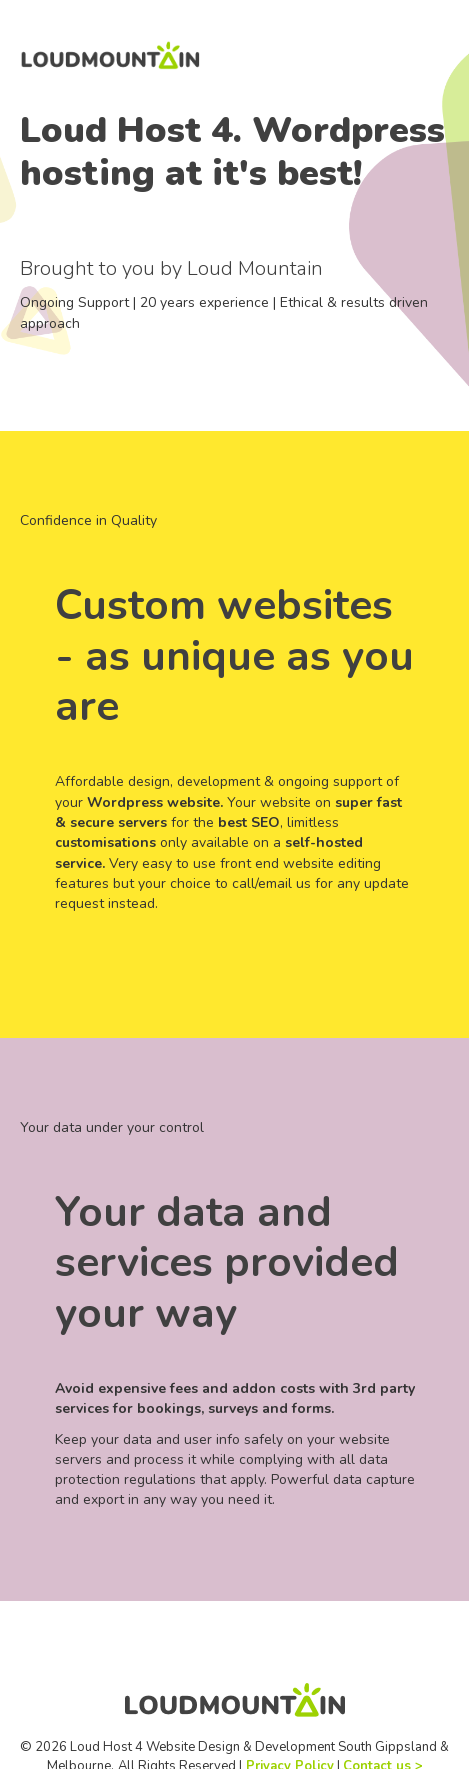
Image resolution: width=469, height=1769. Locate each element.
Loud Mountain (255, 268)
